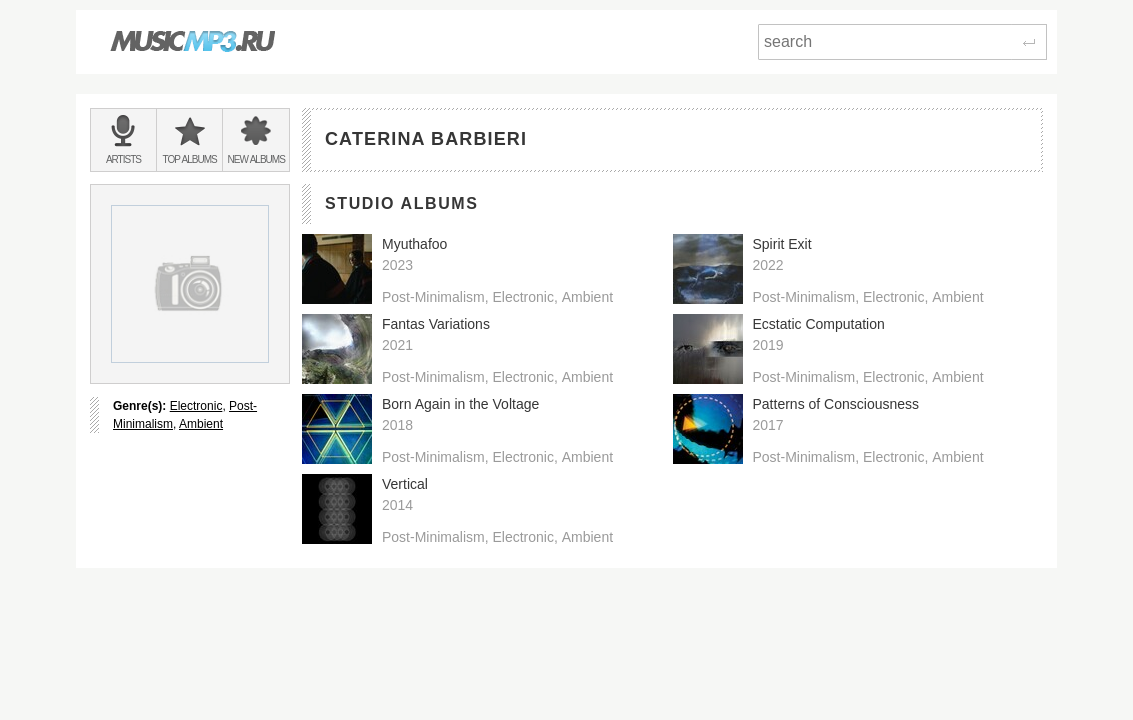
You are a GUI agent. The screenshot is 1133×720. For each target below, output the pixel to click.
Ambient (201, 424)
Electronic (196, 406)
